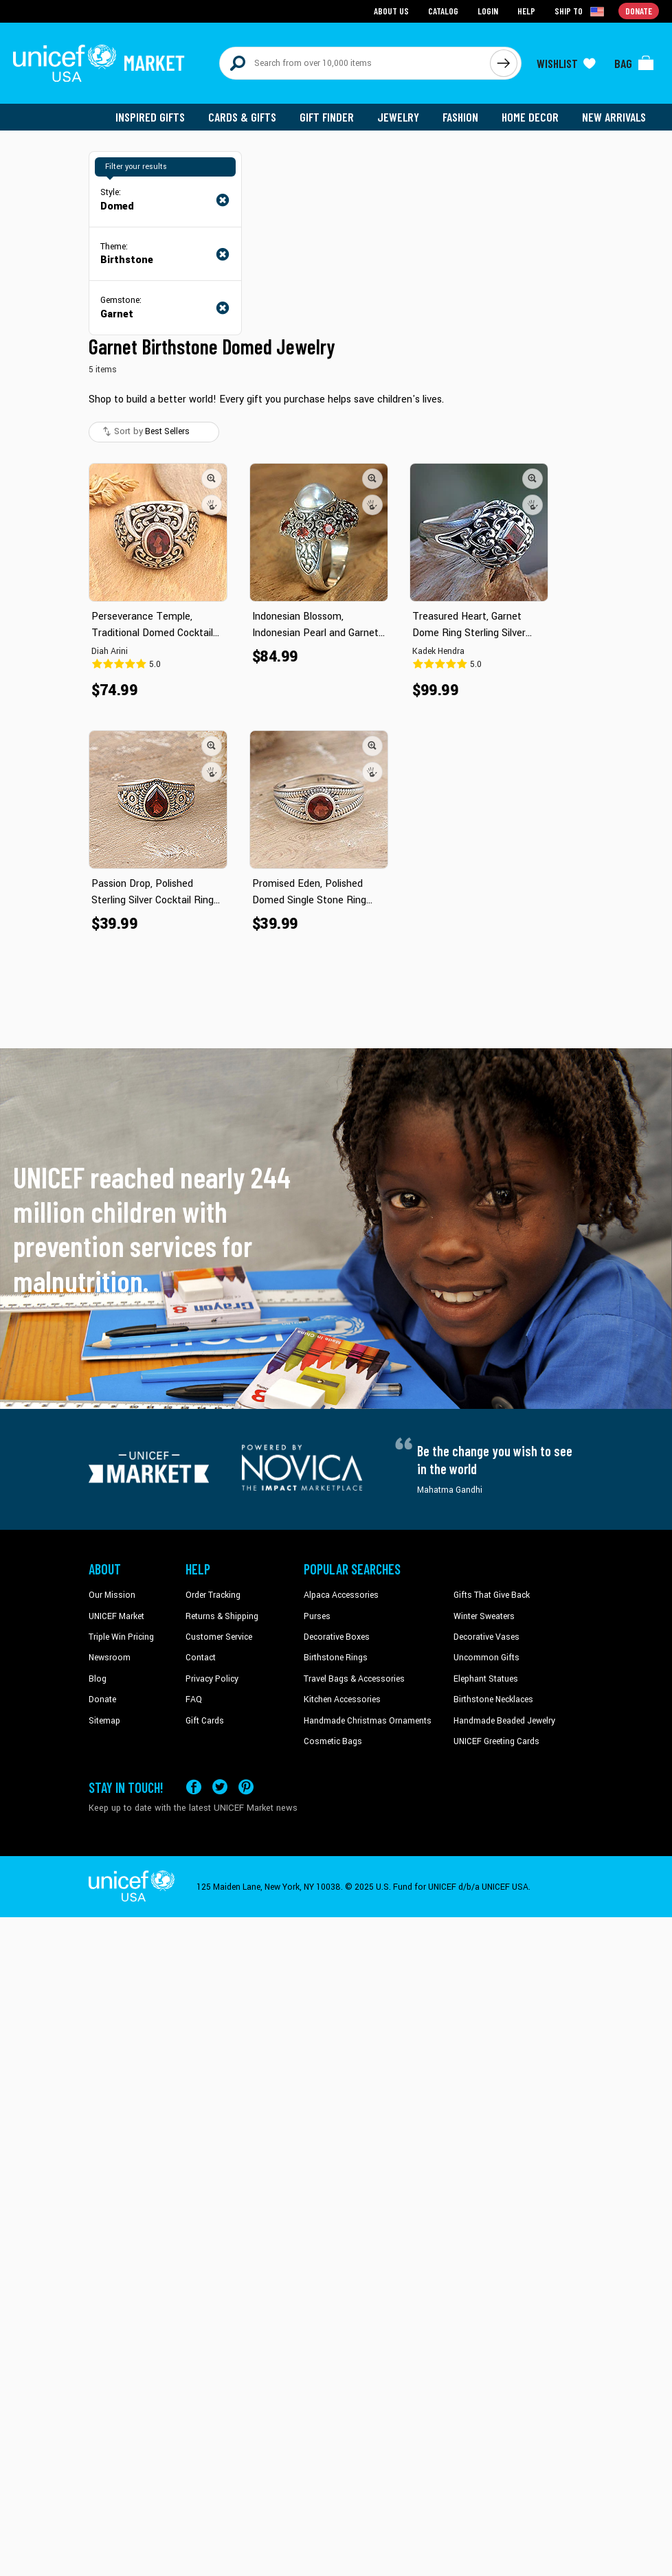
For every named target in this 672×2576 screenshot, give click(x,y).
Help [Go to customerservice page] (526, 10)
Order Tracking (213, 1595)
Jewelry (398, 116)
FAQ (194, 1699)
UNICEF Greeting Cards (496, 1741)
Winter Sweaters (484, 1616)
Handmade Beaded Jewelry (504, 1721)
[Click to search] (503, 63)
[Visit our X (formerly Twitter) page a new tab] (220, 1787)
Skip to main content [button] (336, 0)
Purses (317, 1616)
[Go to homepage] (99, 63)
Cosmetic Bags (333, 1741)
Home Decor (530, 116)
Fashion (460, 116)
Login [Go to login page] (488, 10)
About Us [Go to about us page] (391, 10)
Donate (102, 1699)
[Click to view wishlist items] (566, 63)
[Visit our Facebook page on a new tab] (194, 1787)
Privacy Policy (212, 1679)
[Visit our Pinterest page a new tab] (246, 1787)
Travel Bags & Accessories (354, 1679)
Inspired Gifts (150, 116)
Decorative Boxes (337, 1637)
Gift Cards (205, 1721)
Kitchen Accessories (342, 1699)
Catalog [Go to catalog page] (443, 10)
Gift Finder (327, 116)
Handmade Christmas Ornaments (368, 1721)
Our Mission (112, 1595)
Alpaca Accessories (341, 1595)
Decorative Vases (486, 1637)
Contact (201, 1657)
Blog (98, 1679)
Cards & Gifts (242, 116)
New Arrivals (614, 116)
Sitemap (104, 1721)
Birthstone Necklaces (493, 1699)
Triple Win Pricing (121, 1637)
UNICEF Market (116, 1616)
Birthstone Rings (336, 1657)
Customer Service (219, 1637)
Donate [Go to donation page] (638, 10)
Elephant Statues (485, 1679)
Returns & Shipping (222, 1616)
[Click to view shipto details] (580, 11)
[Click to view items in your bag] (634, 63)
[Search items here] (355, 63)
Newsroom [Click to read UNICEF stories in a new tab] (110, 1657)
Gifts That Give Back (491, 1595)
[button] (211, 478)
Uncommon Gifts (486, 1657)
